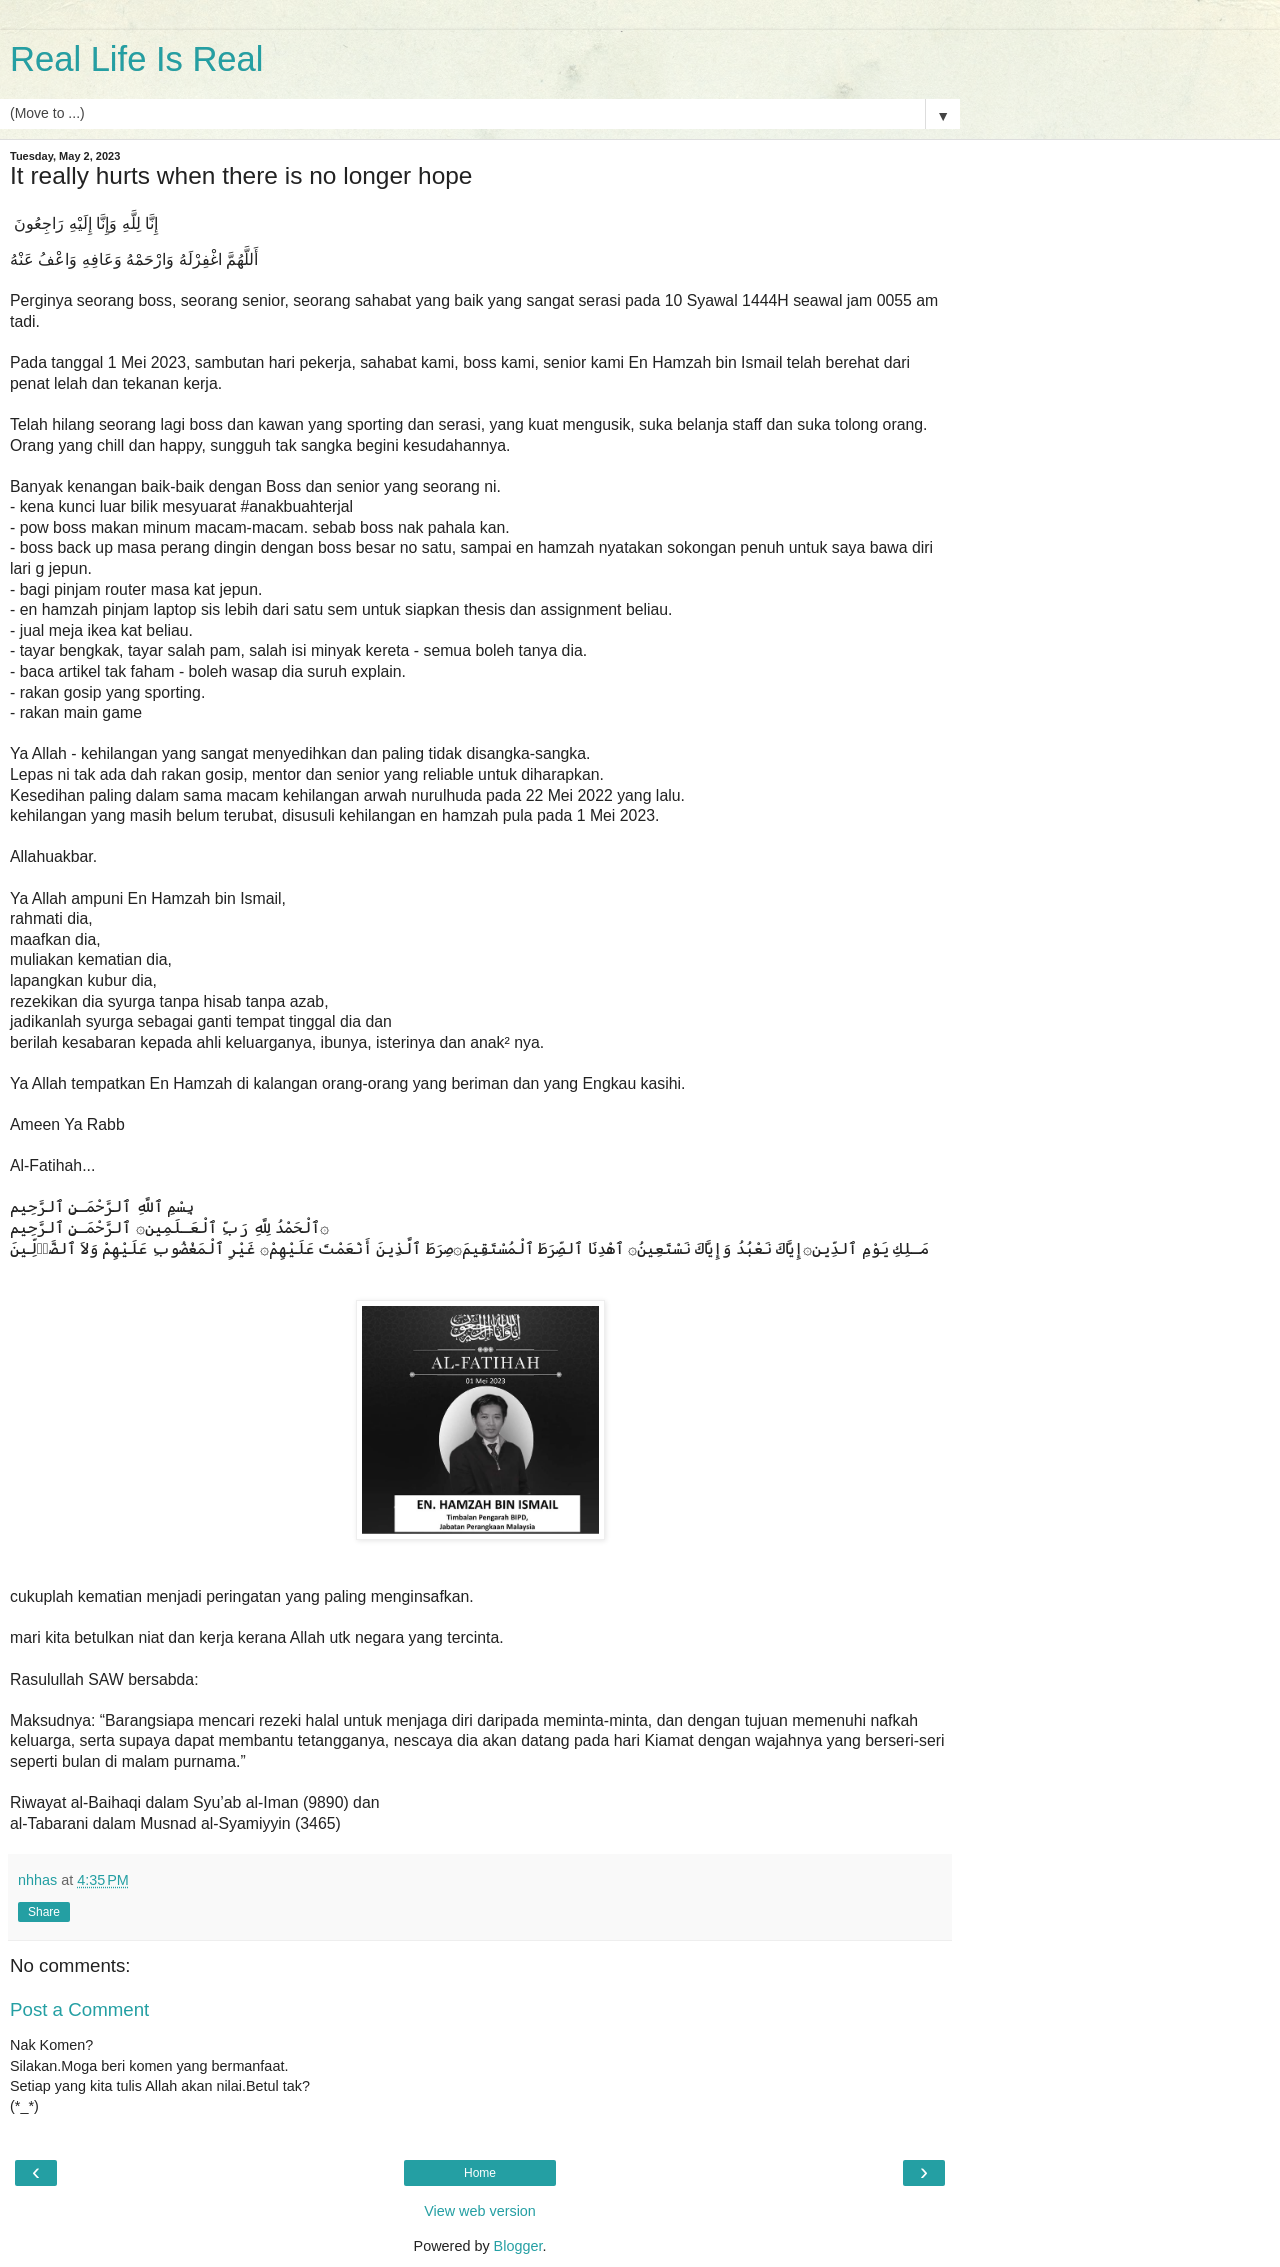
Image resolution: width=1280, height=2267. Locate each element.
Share (44, 1912)
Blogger (518, 2246)
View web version (480, 2211)
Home (480, 2173)
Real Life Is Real (136, 59)
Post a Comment (79, 2009)
